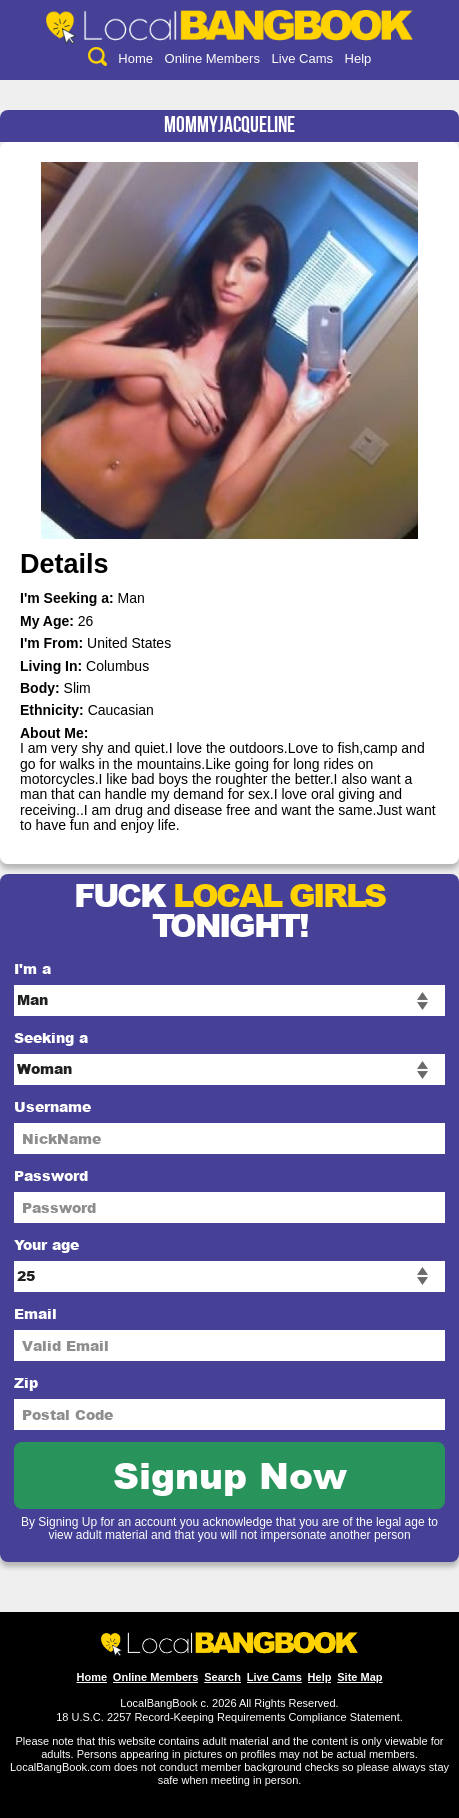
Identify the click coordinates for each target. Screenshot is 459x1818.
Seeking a (51, 1037)
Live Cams (302, 58)
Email (35, 1313)
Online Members (212, 58)
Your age (46, 1244)
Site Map (359, 1677)
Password (51, 1175)
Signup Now (230, 1474)
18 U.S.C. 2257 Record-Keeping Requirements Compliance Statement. (229, 1717)
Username (52, 1106)
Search (222, 1677)
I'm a (32, 968)
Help (358, 58)
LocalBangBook (158, 1703)
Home (135, 58)
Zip (26, 1382)
